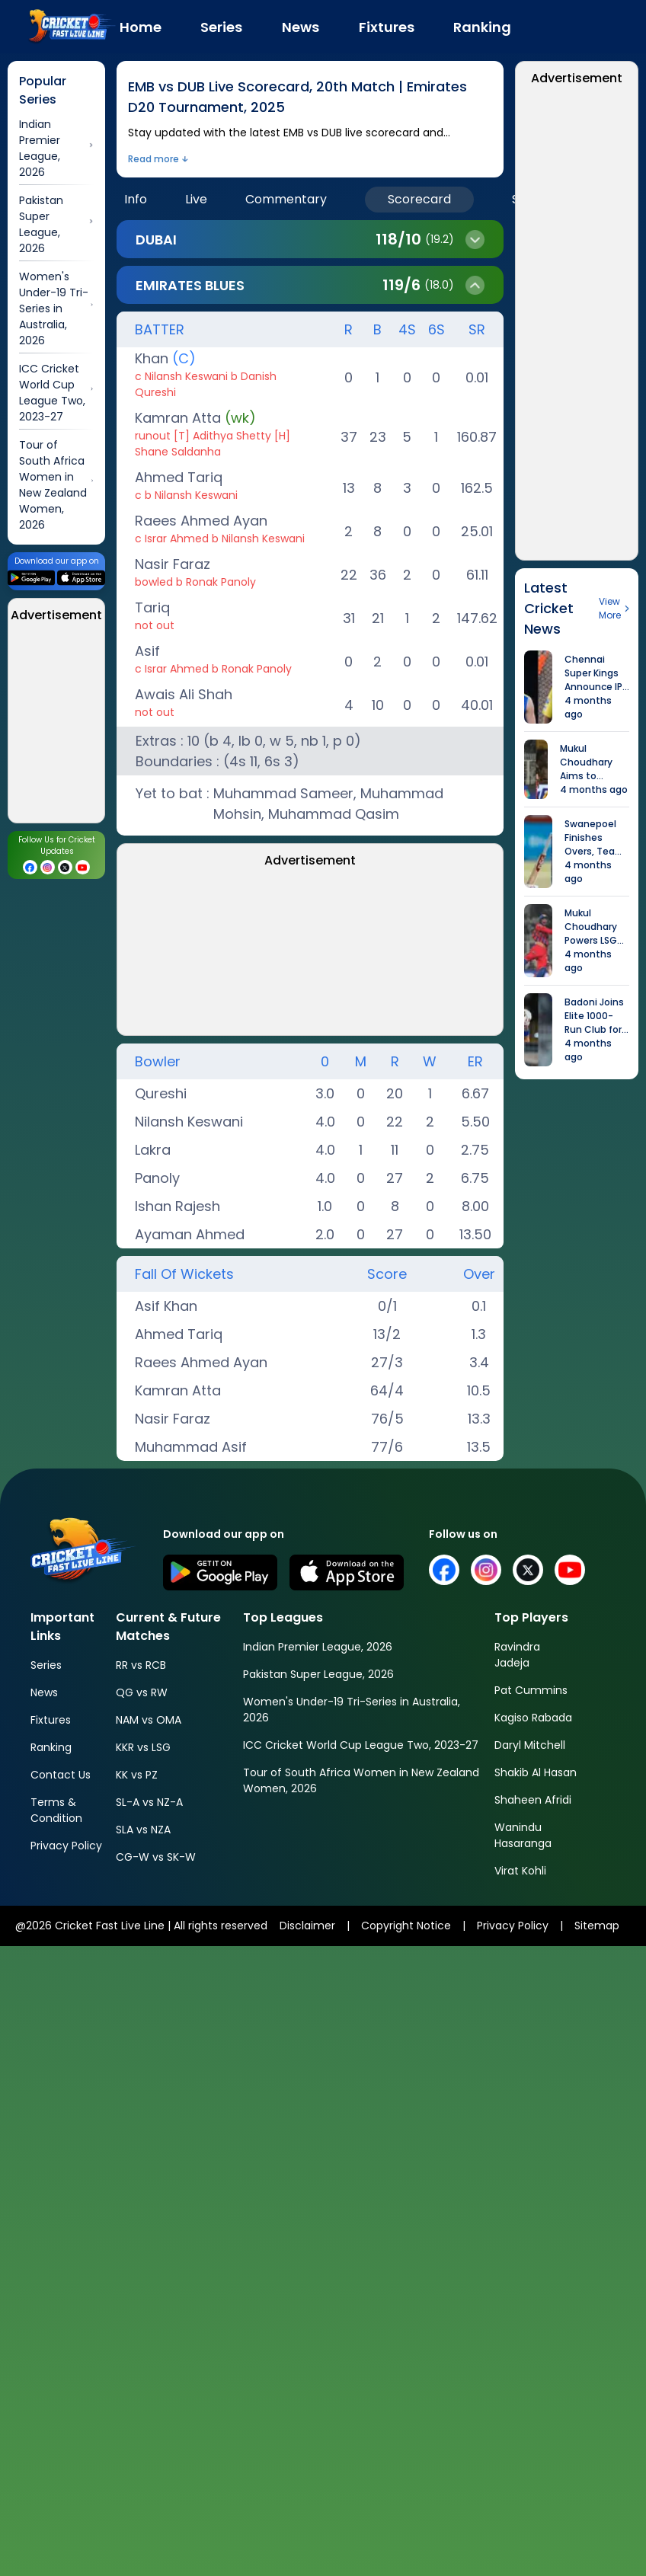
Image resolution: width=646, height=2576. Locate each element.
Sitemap (596, 1925)
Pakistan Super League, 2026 (318, 1674)
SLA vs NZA (143, 1829)
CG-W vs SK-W (156, 1857)
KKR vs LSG (143, 1747)
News (44, 1692)
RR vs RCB (141, 1665)
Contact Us (60, 1774)
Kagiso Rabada (533, 1717)
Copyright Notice (406, 1925)
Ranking (51, 1747)
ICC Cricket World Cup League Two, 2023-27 (360, 1745)
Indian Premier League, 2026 (317, 1646)
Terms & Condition (56, 1810)
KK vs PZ (137, 1774)
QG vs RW (142, 1692)
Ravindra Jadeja (517, 1654)
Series (46, 1665)
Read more (153, 158)
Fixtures (50, 1719)
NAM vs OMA (148, 1719)
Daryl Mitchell (529, 1745)
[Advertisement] (205, 953)
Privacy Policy (66, 1845)
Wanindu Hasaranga (523, 1835)
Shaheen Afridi (532, 1799)
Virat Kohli (520, 1870)
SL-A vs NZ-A (149, 1802)
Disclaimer (307, 1925)
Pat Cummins (531, 1690)
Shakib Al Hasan (535, 1772)
